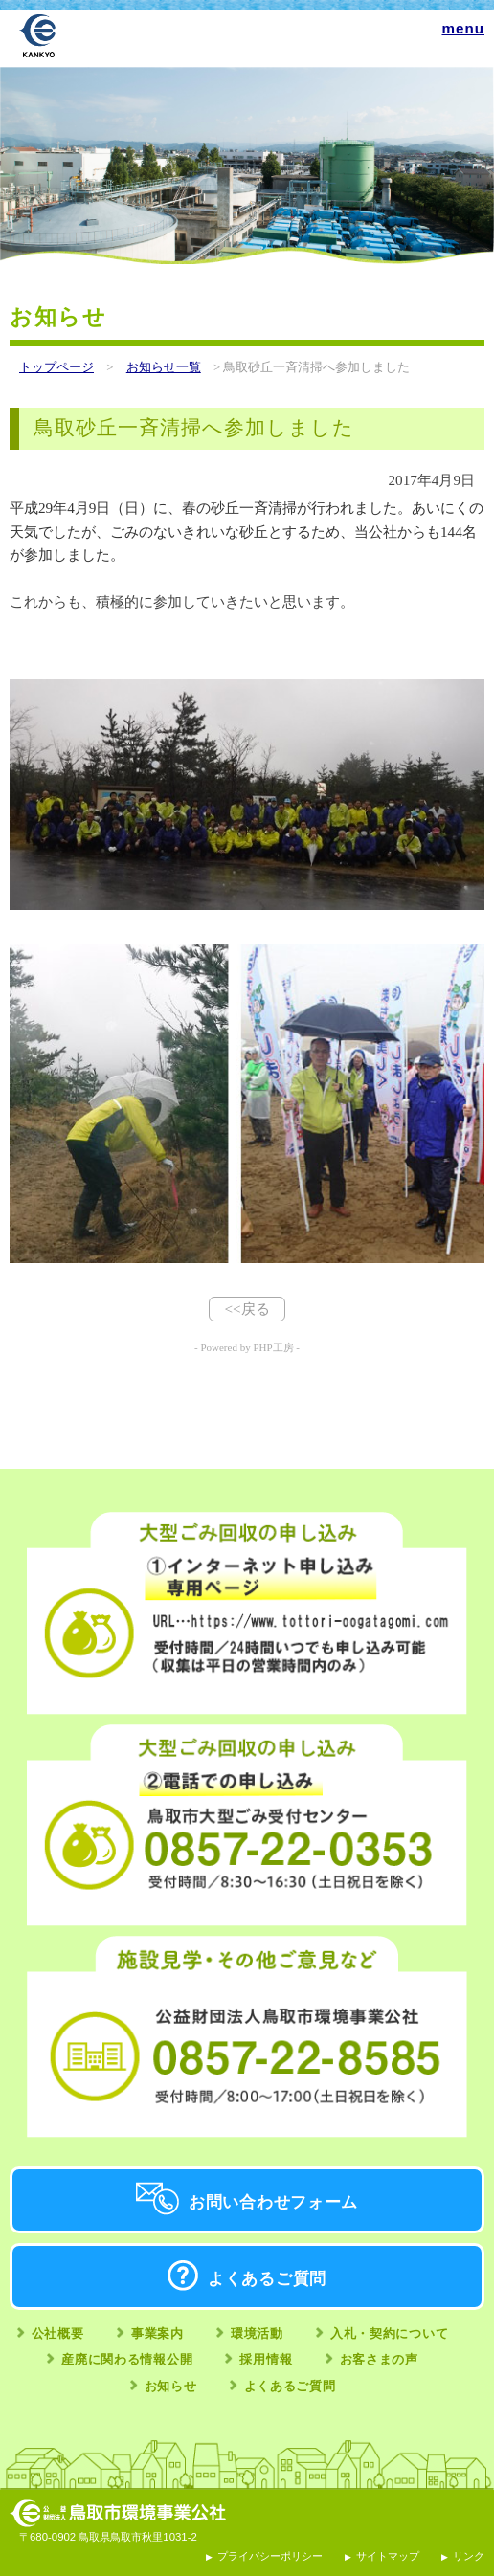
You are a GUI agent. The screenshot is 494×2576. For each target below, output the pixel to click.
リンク (468, 2556)
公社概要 (58, 2333)
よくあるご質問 (267, 2279)
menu (462, 28)
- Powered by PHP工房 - (247, 1347)
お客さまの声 (379, 2359)
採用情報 (265, 2359)
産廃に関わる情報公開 (126, 2359)
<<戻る (246, 1308)
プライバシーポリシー (270, 2556)
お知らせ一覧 (163, 367)
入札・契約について (389, 2333)
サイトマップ (387, 2556)
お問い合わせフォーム (273, 2202)
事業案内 (157, 2333)
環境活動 (257, 2333)
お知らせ (171, 2386)
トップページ (56, 367)
